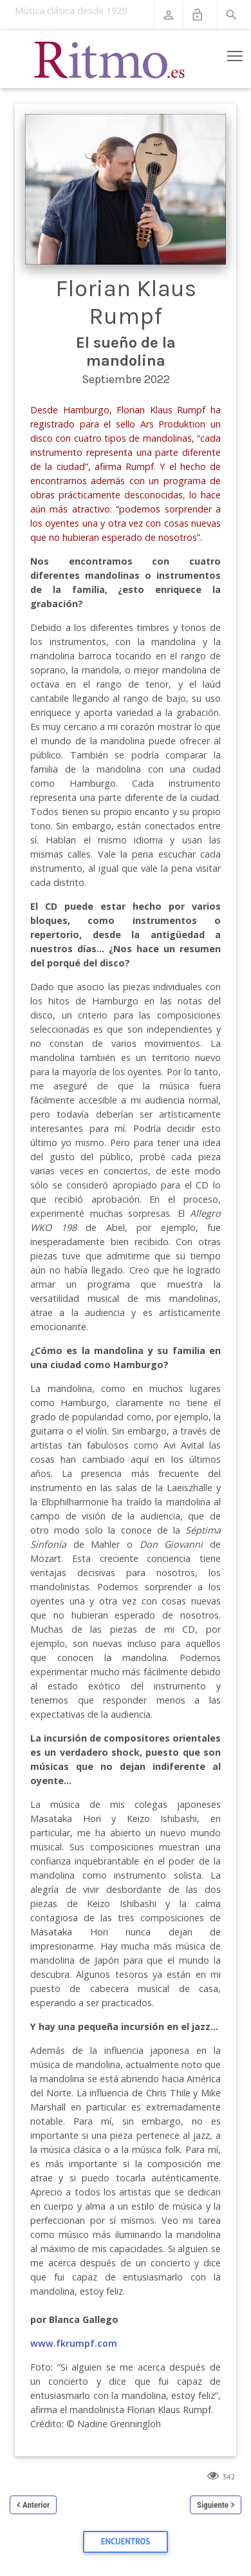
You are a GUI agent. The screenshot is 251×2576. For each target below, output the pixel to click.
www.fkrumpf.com (73, 2343)
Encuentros (125, 2541)
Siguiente (212, 2505)
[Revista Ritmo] (110, 59)
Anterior (36, 2505)
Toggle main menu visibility (236, 53)
